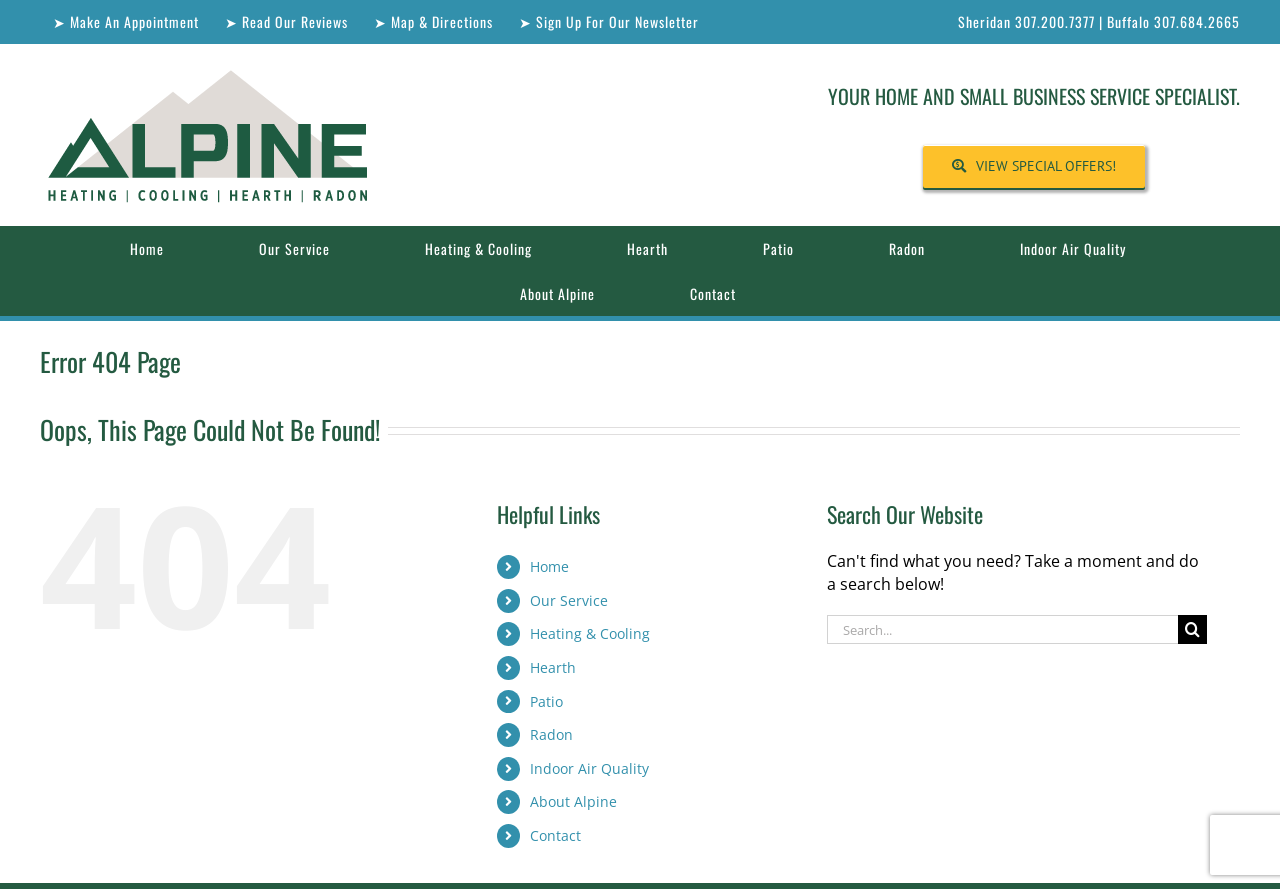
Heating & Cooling (590, 633)
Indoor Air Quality (589, 768)
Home (549, 566)
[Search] (1192, 629)
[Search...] (1002, 629)
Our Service (569, 600)
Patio (546, 701)
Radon (551, 734)
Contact (555, 835)
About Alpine (573, 801)
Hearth (553, 667)
